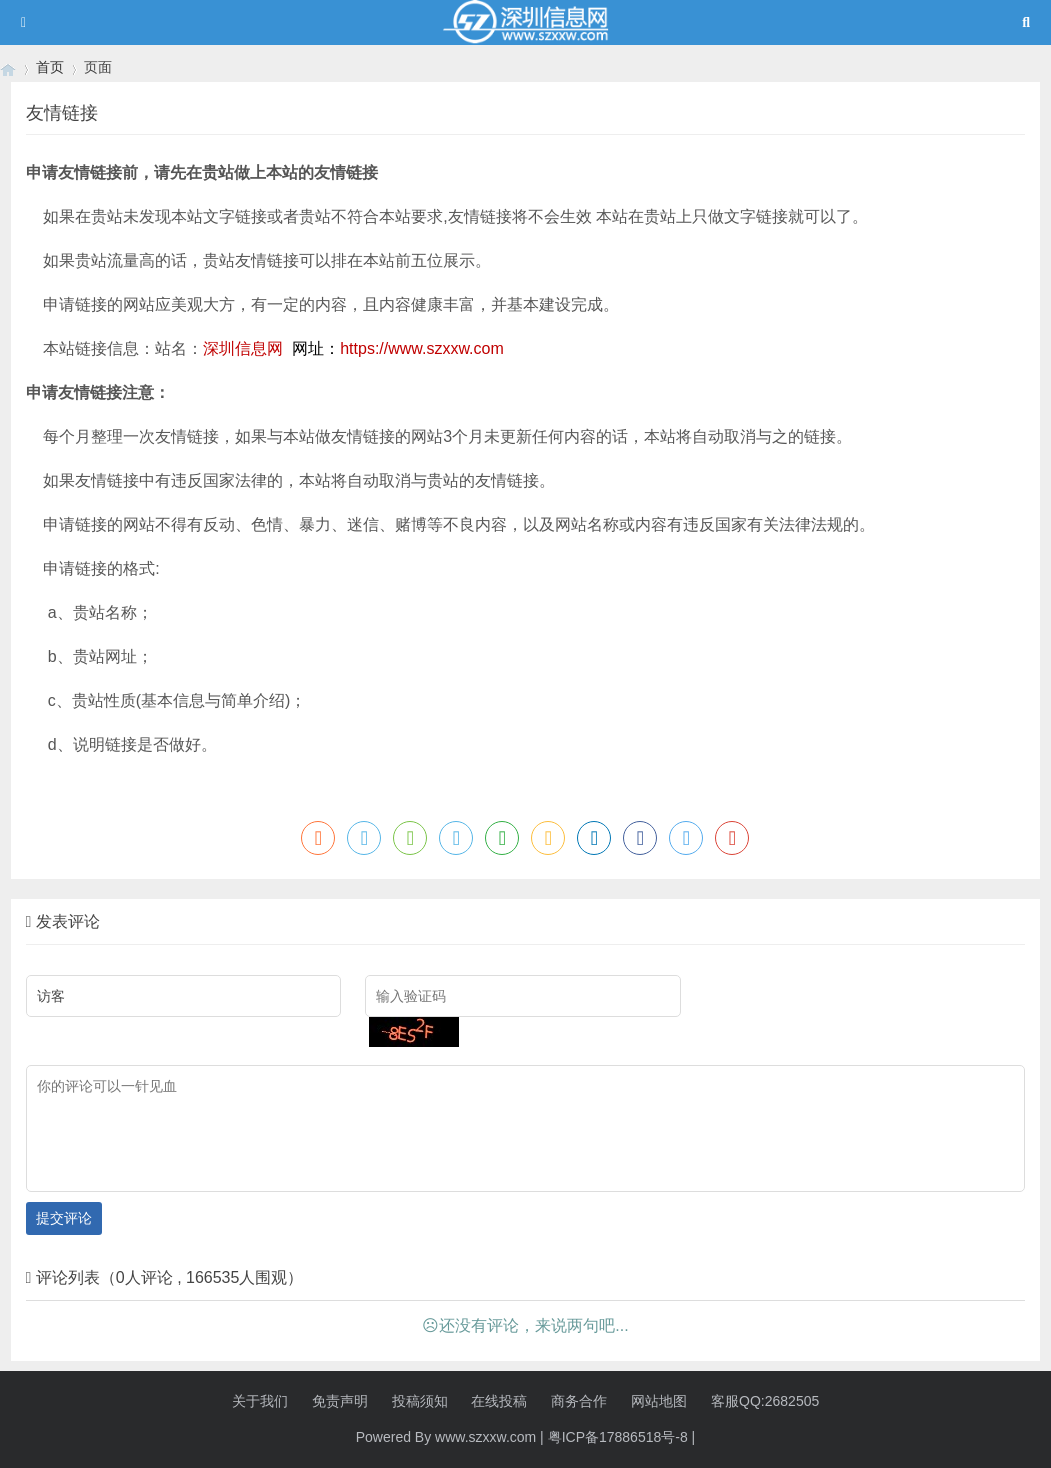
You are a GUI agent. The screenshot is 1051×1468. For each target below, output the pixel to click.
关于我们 (260, 1401)
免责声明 (340, 1401)
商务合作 (579, 1401)
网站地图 (659, 1401)
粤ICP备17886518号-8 (618, 1437)
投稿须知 (420, 1401)
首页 (50, 67)
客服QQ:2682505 (765, 1401)
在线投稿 (499, 1401)
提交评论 (64, 1218)
